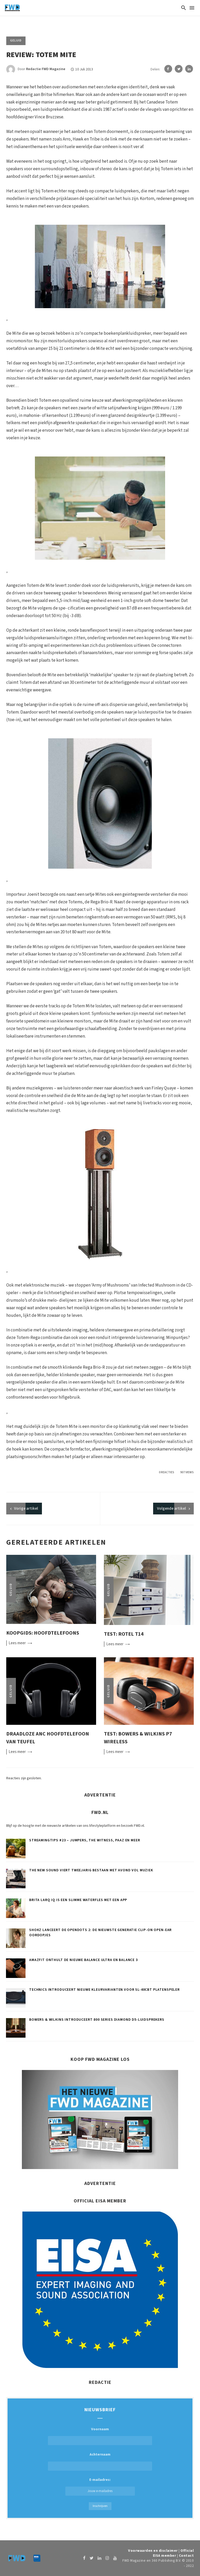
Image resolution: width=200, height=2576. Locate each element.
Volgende (171, 1508)
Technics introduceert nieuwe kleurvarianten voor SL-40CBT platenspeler (104, 1989)
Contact (186, 2555)
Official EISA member (173, 2553)
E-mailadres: (100, 2486)
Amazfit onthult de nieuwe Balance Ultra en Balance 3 (83, 1960)
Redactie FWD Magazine (45, 69)
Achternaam (100, 2454)
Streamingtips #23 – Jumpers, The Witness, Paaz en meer (84, 1840)
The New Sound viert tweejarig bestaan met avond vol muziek (91, 1870)
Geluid (16, 40)
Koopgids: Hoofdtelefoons (42, 1633)
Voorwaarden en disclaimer (153, 2550)
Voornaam (100, 2429)
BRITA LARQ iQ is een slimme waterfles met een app (78, 1900)
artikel (26, 1508)
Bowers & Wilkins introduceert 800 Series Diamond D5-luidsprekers (96, 2019)
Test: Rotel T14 (124, 1634)
